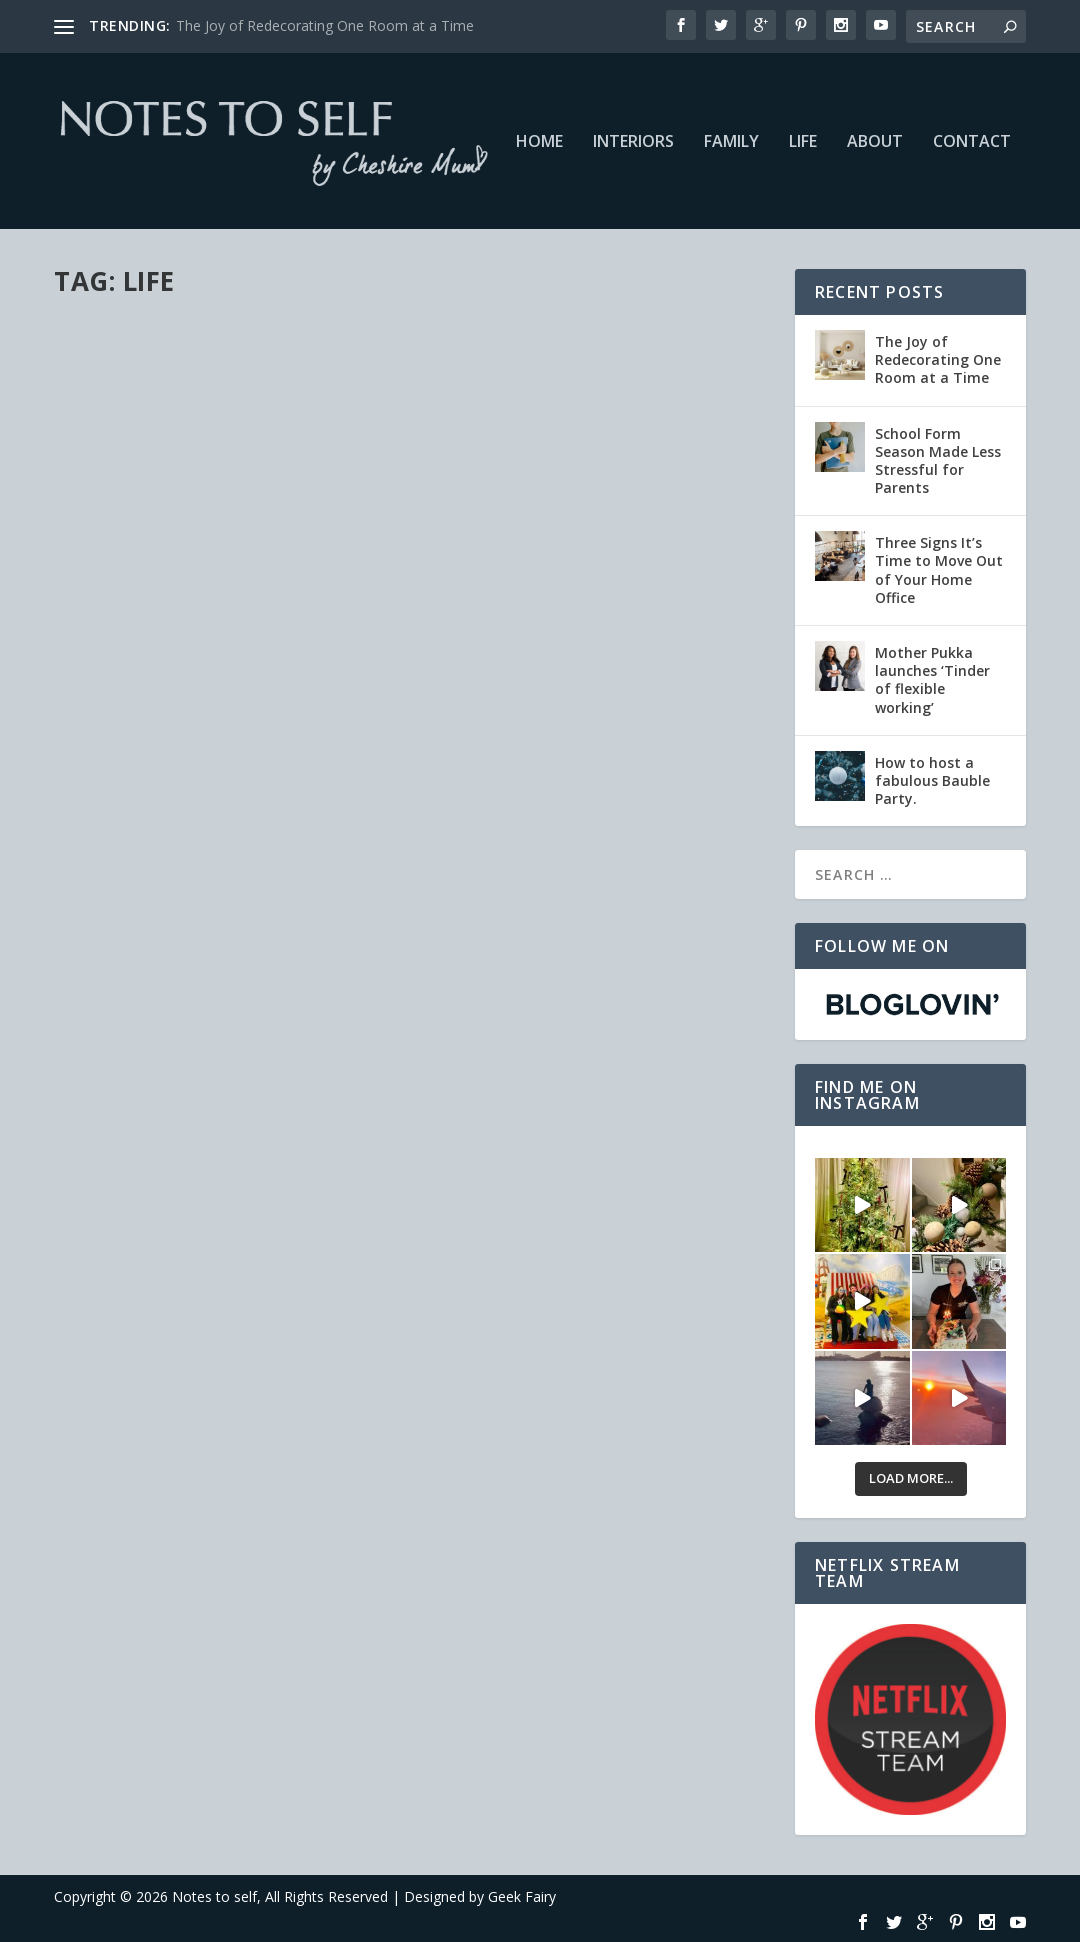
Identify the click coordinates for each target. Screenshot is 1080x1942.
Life (803, 142)
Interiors (633, 142)
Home (539, 142)
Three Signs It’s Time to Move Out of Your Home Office (939, 570)
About (875, 142)
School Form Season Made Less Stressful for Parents (938, 461)
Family (731, 142)
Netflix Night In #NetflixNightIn (152, 557)
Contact (972, 142)
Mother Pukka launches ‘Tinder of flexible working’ (932, 680)
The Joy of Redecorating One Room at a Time (325, 25)
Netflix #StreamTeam (286, 598)
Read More (126, 746)
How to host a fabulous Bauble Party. (932, 780)
